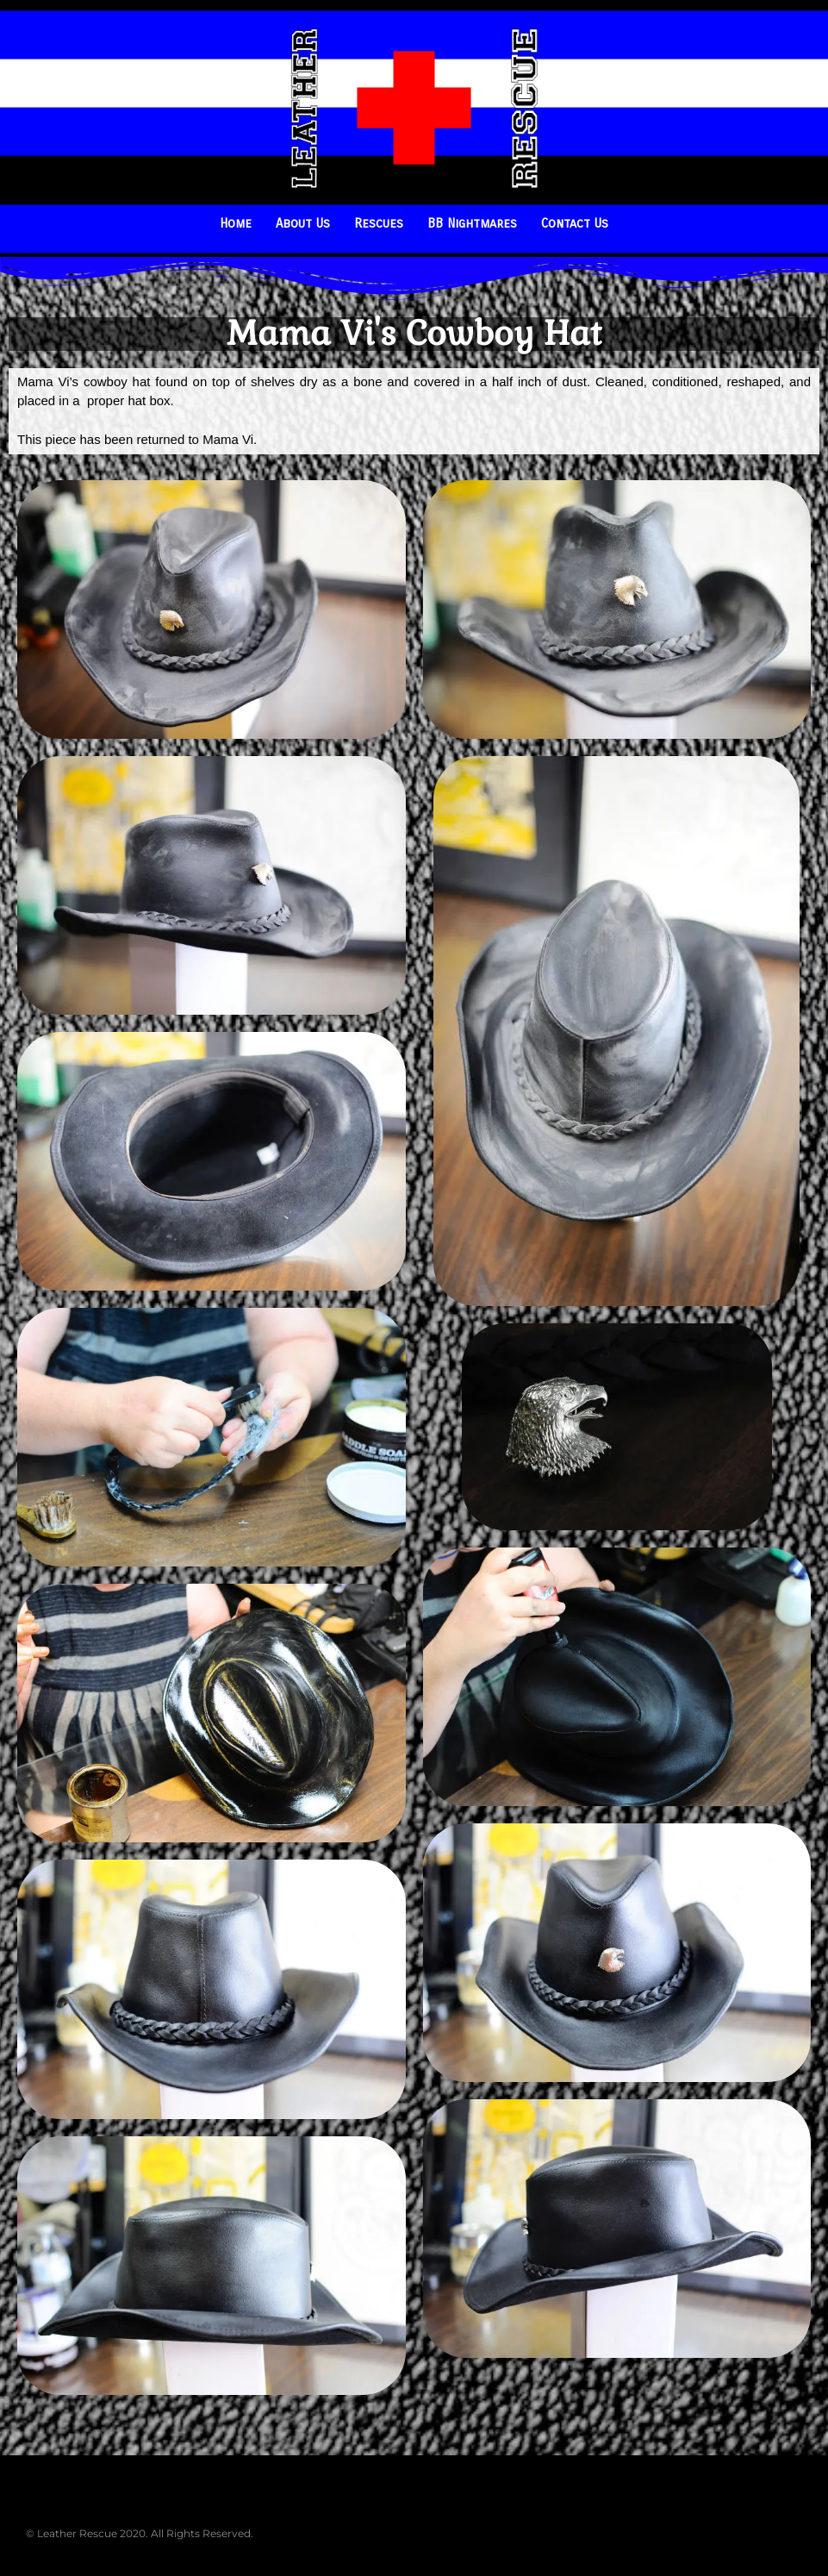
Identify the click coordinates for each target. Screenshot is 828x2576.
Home (236, 223)
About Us (303, 223)
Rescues (378, 223)
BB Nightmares (472, 223)
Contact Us (574, 223)
